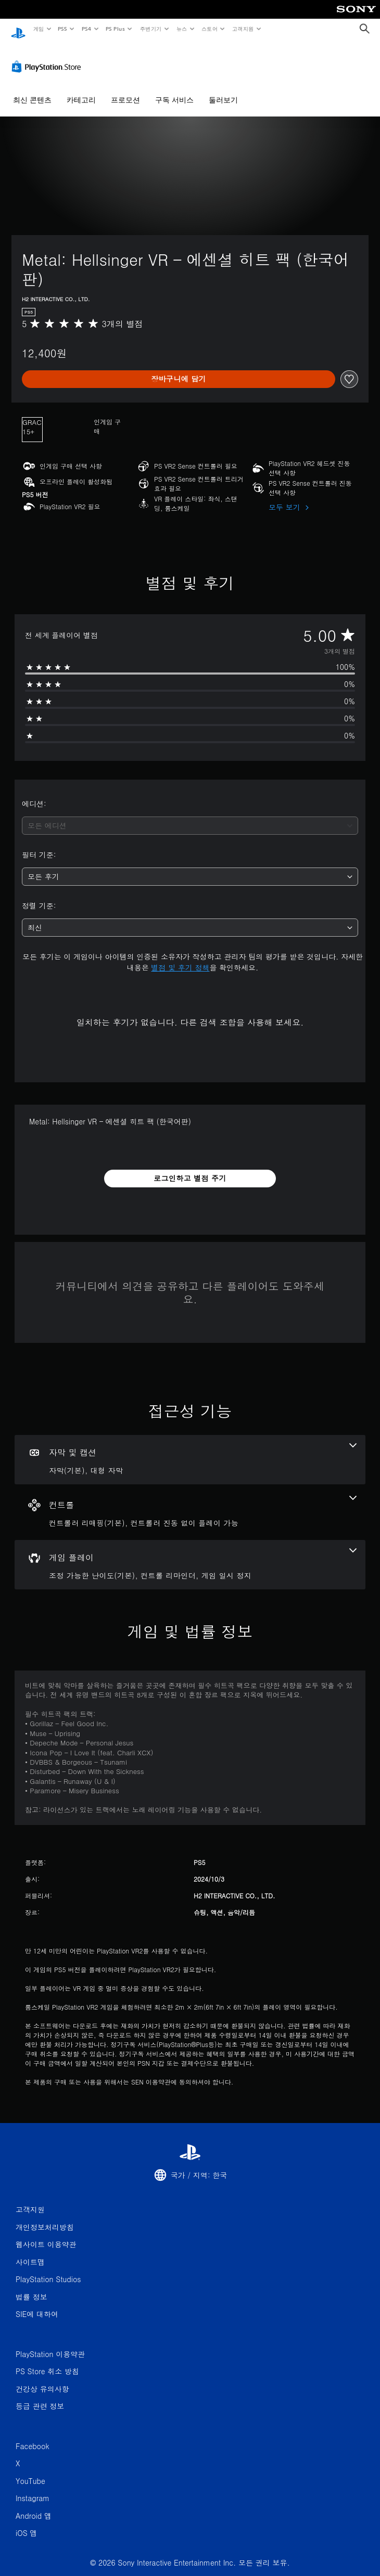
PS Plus (115, 28)
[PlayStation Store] (48, 56)
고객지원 (243, 28)
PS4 (86, 28)
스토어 (209, 28)
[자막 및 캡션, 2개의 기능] (190, 1449)
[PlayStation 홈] (18, 29)
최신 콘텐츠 (32, 90)
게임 (38, 28)
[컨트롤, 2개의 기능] (190, 1502)
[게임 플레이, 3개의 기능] (190, 1555)
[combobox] (190, 816)
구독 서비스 (174, 90)
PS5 (63, 28)
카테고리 (81, 90)
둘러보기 (223, 90)
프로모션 (125, 90)
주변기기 (150, 28)
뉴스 (181, 28)
